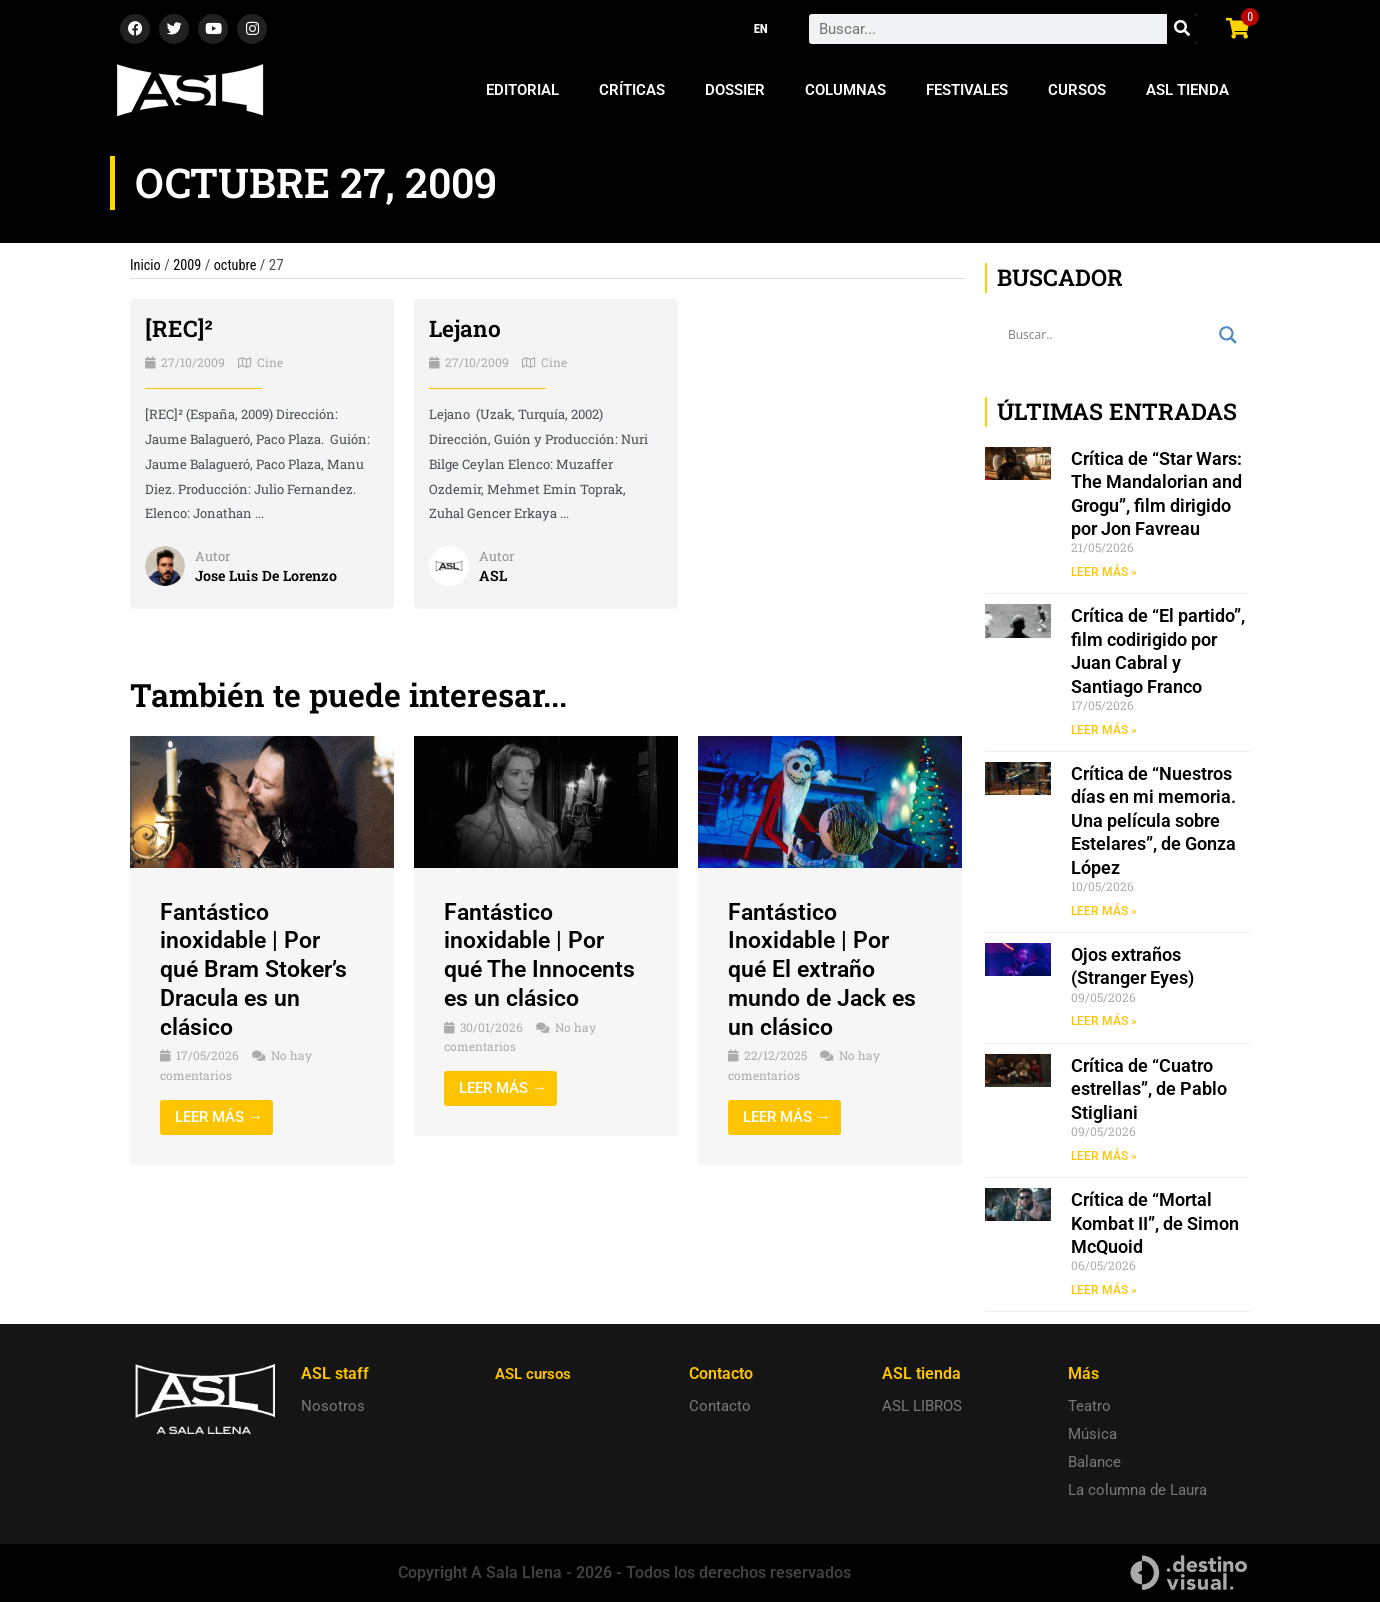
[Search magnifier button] (1228, 335)
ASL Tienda (1187, 90)
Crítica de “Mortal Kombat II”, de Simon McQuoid (1155, 1225)
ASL (493, 575)
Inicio (146, 265)
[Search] (1182, 29)
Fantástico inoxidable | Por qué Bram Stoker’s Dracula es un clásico (258, 969)
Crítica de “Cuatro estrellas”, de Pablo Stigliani (1149, 1090)
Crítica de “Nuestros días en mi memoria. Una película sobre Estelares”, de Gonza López (1153, 821)
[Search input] (1108, 335)
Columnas (845, 90)
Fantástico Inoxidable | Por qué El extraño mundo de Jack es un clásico (826, 969)
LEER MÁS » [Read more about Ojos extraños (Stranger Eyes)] (1104, 1022)
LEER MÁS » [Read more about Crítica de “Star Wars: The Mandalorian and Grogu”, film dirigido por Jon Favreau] (1104, 572)
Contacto (720, 1406)
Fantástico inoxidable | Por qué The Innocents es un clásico (543, 955)
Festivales (967, 90)
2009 (190, 265)
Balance (1094, 1462)
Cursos (1077, 90)
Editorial (522, 90)
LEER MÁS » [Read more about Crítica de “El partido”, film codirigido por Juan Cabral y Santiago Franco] (1104, 730)
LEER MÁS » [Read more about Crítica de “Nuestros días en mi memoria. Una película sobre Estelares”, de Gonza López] (1104, 911)
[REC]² (180, 328)
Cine (270, 362)
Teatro (1089, 1406)
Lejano (466, 328)
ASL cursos (536, 1373)
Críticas (632, 90)
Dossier (735, 90)
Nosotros (333, 1406)
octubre (239, 265)
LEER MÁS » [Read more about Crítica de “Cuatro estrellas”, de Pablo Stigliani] (1104, 1157)
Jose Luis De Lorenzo (270, 575)
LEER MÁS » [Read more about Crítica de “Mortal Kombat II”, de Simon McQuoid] (1104, 1291)
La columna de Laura (1137, 1490)
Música (1092, 1434)
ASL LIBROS (922, 1406)
